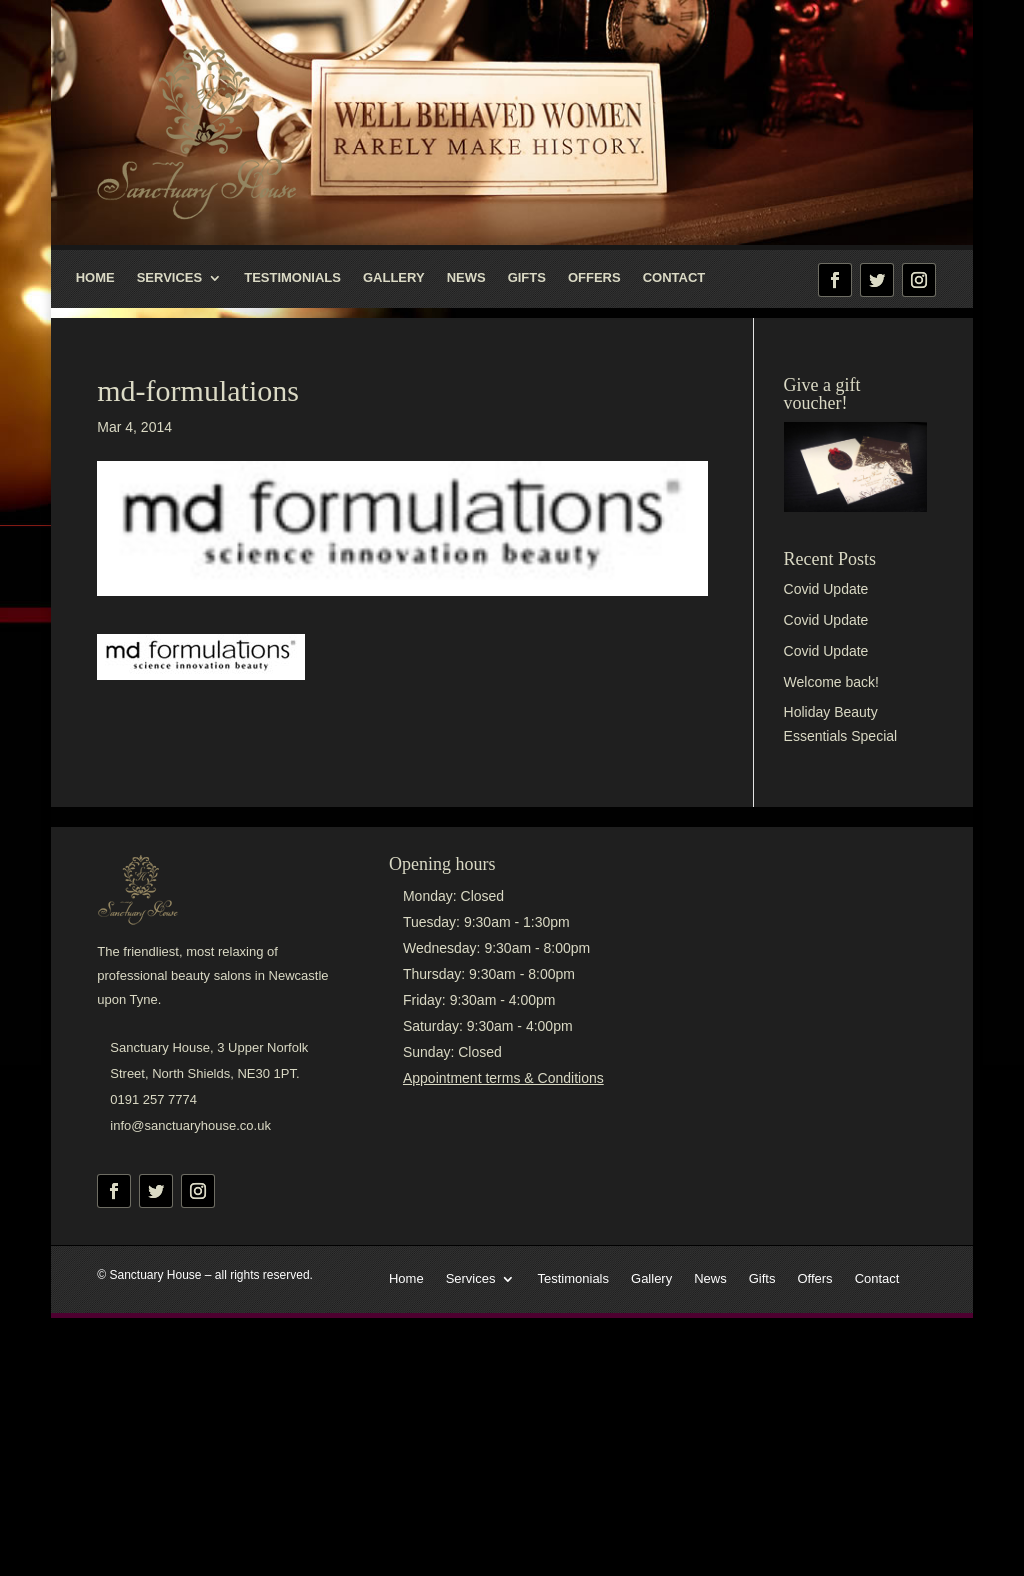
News (466, 278)
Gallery (394, 278)
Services (170, 278)
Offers (594, 278)
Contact (674, 278)
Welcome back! (831, 682)
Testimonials (292, 278)
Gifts (527, 278)
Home (95, 278)
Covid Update (826, 589)
